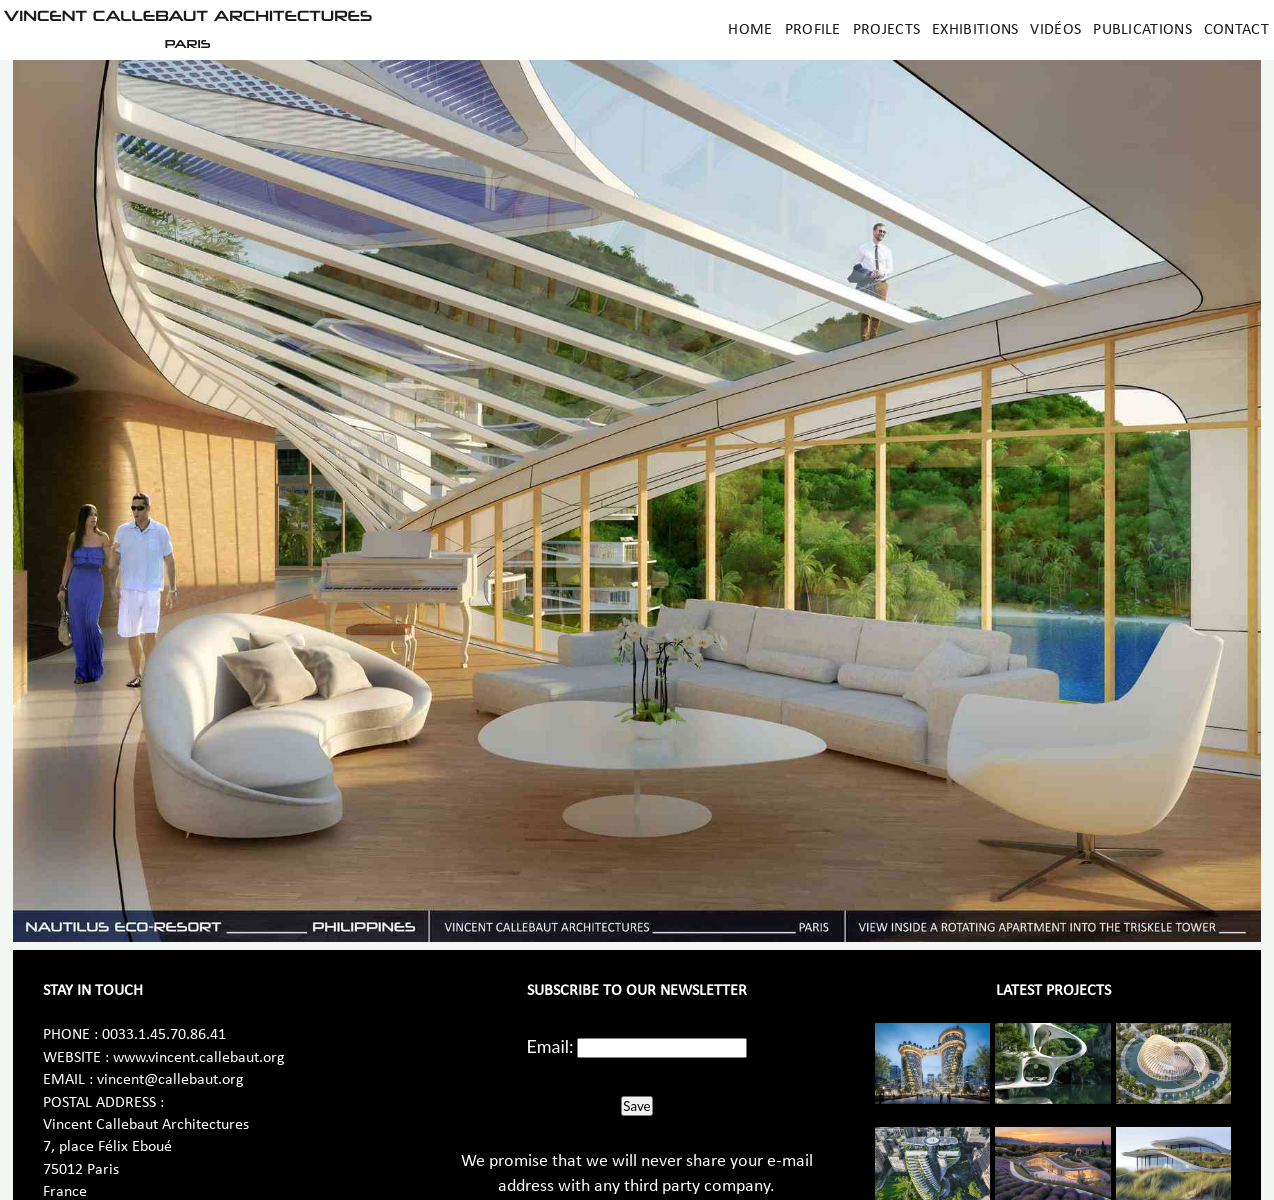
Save (636, 1106)
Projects (886, 30)
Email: (550, 1046)
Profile (813, 30)
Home (750, 30)
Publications (1142, 30)
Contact (1236, 30)
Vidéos (1055, 30)
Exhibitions (975, 30)
